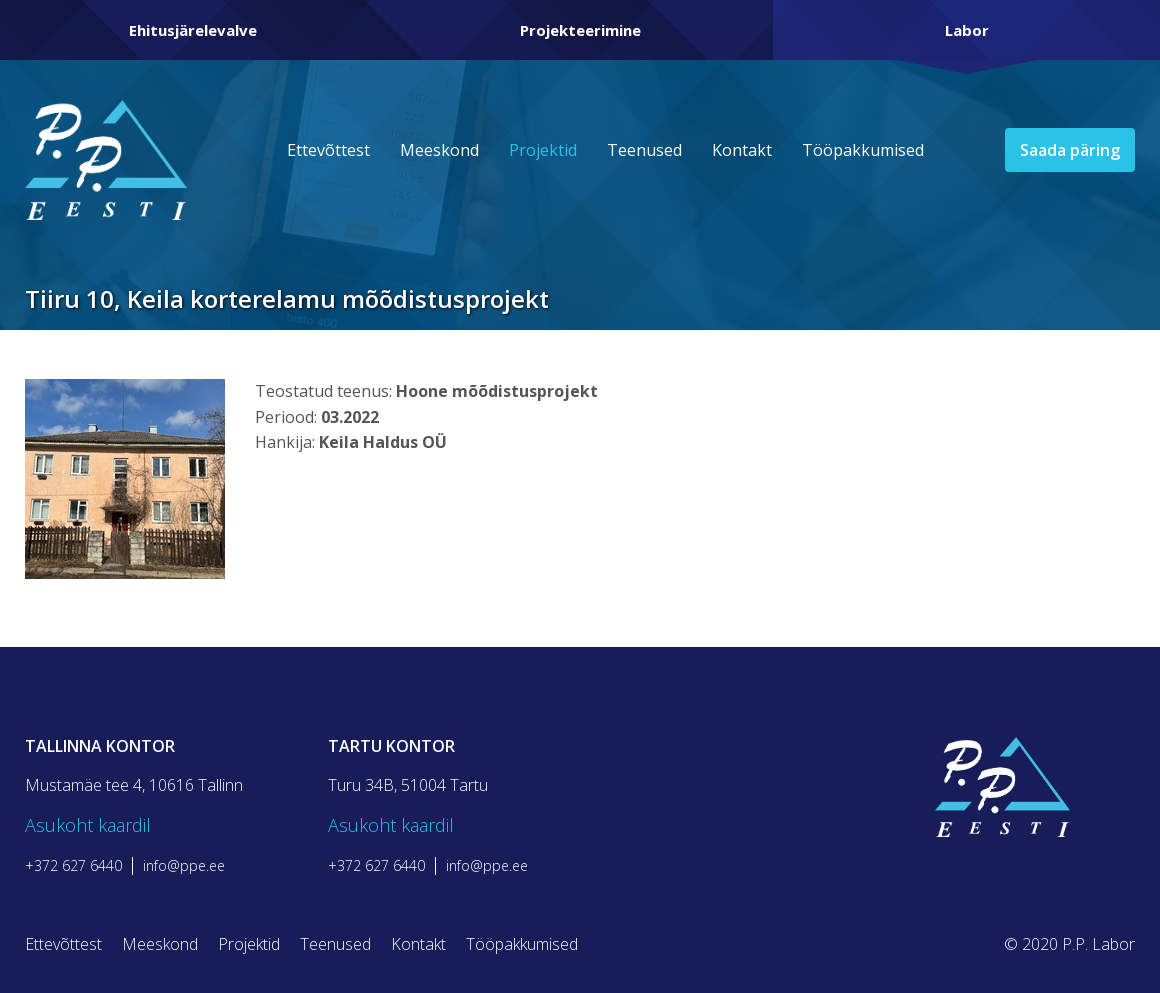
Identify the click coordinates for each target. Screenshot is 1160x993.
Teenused (644, 150)
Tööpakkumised (863, 150)
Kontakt (742, 150)
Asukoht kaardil (88, 825)
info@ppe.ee (184, 866)
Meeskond (439, 150)
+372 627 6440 (73, 866)
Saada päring (1070, 150)
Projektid (543, 150)
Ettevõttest (328, 150)
